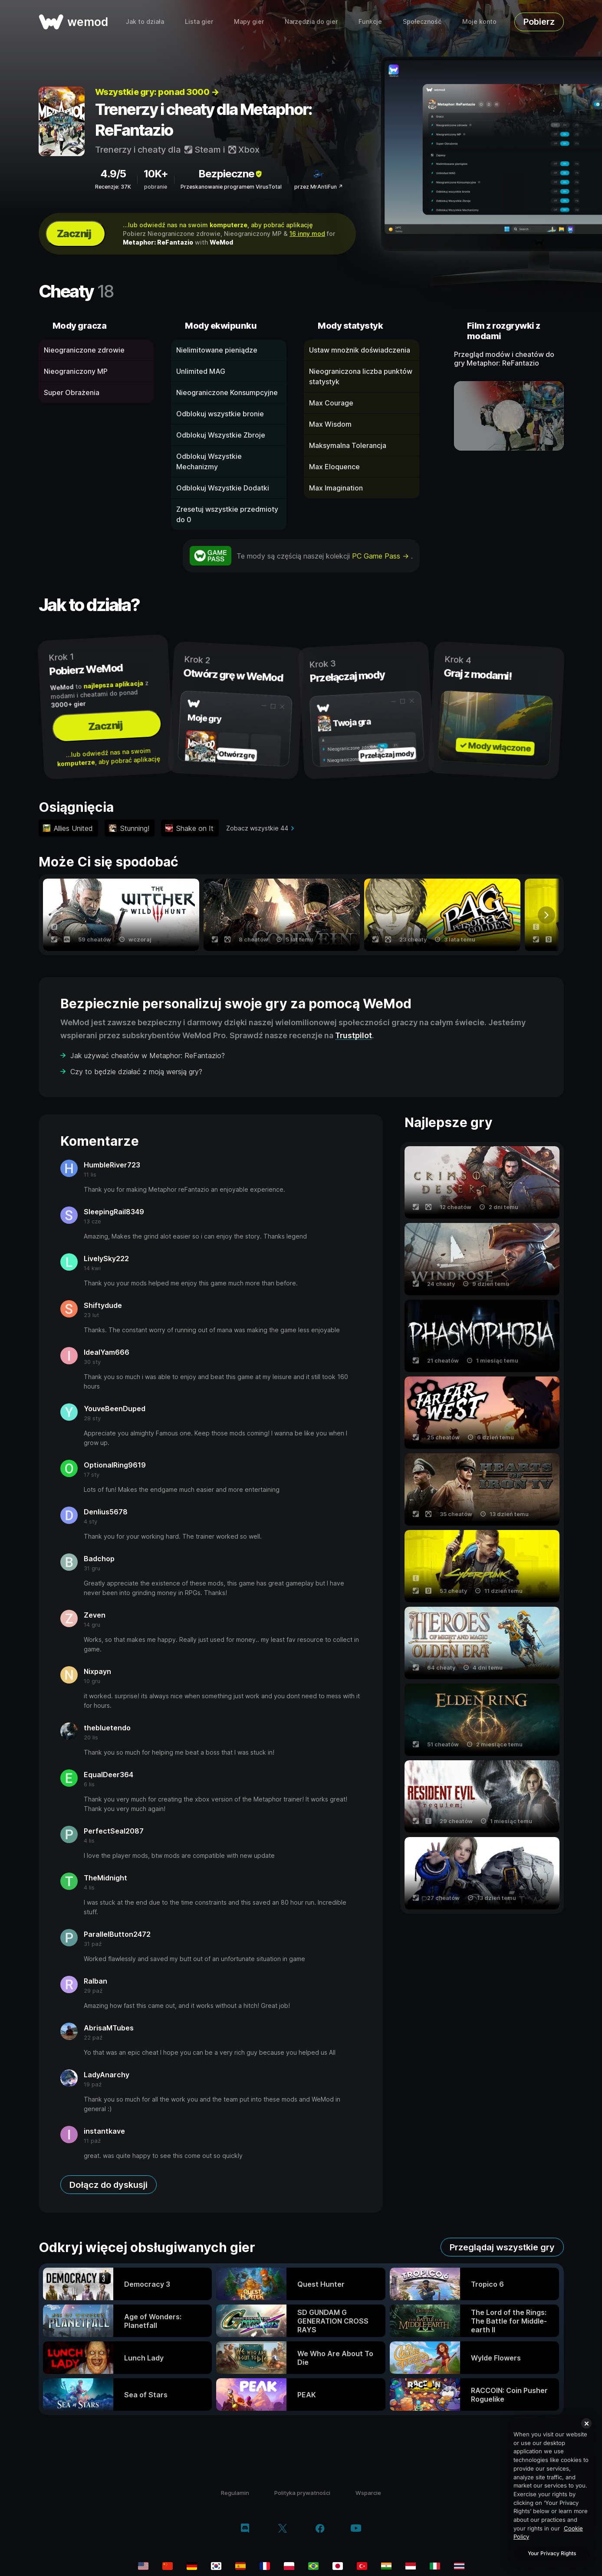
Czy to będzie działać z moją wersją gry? (136, 1071)
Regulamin (235, 2492)
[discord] (245, 2529)
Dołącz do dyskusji (108, 2185)
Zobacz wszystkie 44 (257, 828)
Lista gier (199, 21)
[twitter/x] (282, 2529)
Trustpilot (353, 1035)
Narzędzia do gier (311, 21)
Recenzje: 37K (113, 186)
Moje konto (479, 21)
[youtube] (356, 2529)
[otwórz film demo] (509, 416)
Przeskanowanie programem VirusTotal (231, 186)
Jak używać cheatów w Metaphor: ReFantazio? (147, 1055)
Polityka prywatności (302, 2492)
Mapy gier (249, 21)
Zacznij (74, 233)
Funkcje (370, 21)
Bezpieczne (230, 173)
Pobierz (539, 21)
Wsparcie (368, 2492)
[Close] (586, 2423)
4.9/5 (113, 173)
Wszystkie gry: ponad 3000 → (157, 92)
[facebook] (320, 2529)
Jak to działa (145, 21)
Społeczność (422, 21)
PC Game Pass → (381, 556)
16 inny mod (307, 233)
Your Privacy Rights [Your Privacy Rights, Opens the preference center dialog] (552, 2553)
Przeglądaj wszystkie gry (502, 2247)
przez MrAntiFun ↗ (318, 186)
